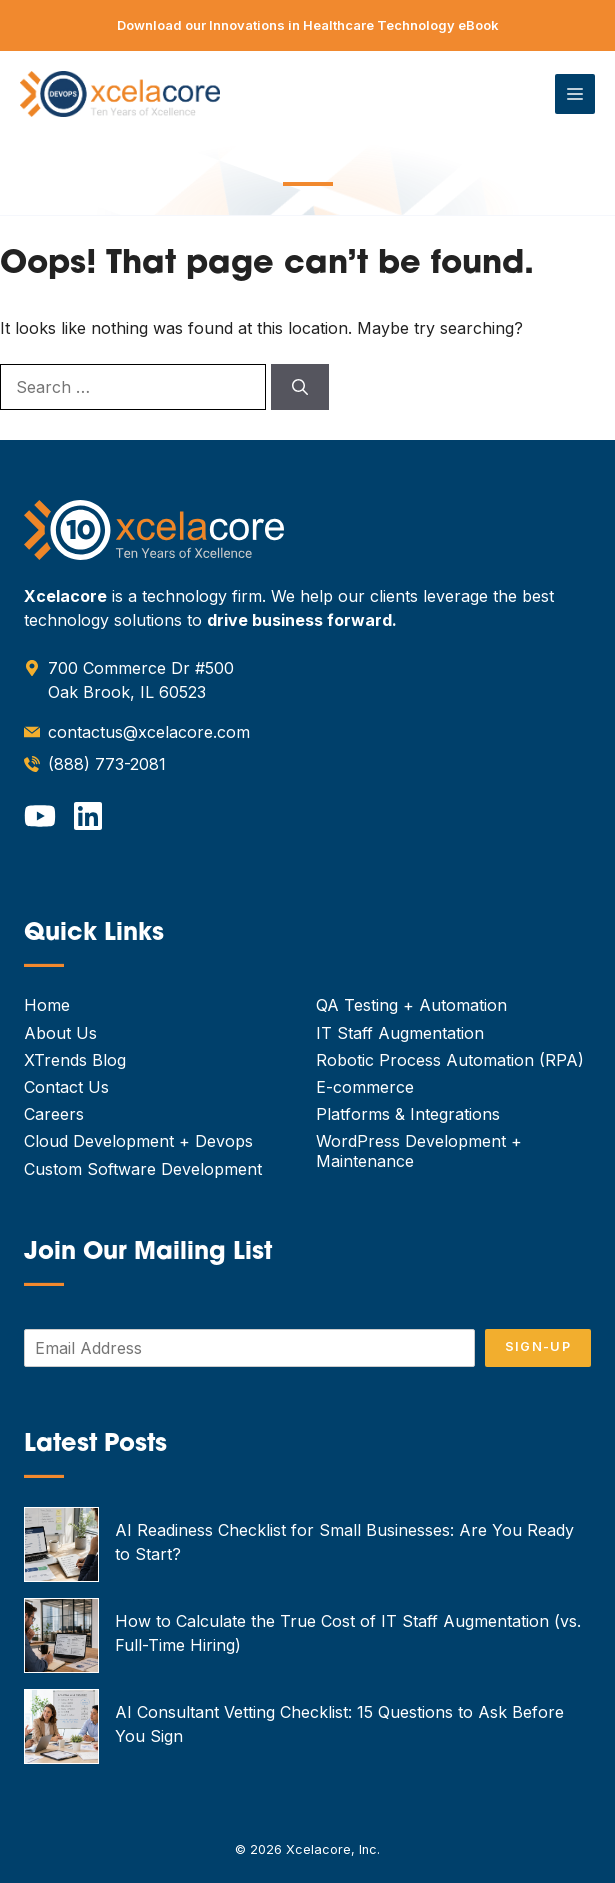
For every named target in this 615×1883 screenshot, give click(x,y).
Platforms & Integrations (408, 1114)
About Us (60, 1033)
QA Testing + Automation (411, 1005)
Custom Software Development (143, 1169)
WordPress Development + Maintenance (419, 1150)
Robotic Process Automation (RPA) (450, 1060)
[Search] (300, 387)
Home (47, 1005)
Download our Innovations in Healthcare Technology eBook (308, 25)
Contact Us (66, 1087)
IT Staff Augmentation (400, 1033)
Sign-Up (538, 1346)
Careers (54, 1114)
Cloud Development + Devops (138, 1141)
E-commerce (365, 1087)
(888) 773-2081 (107, 764)
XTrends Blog (75, 1060)
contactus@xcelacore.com (149, 732)
